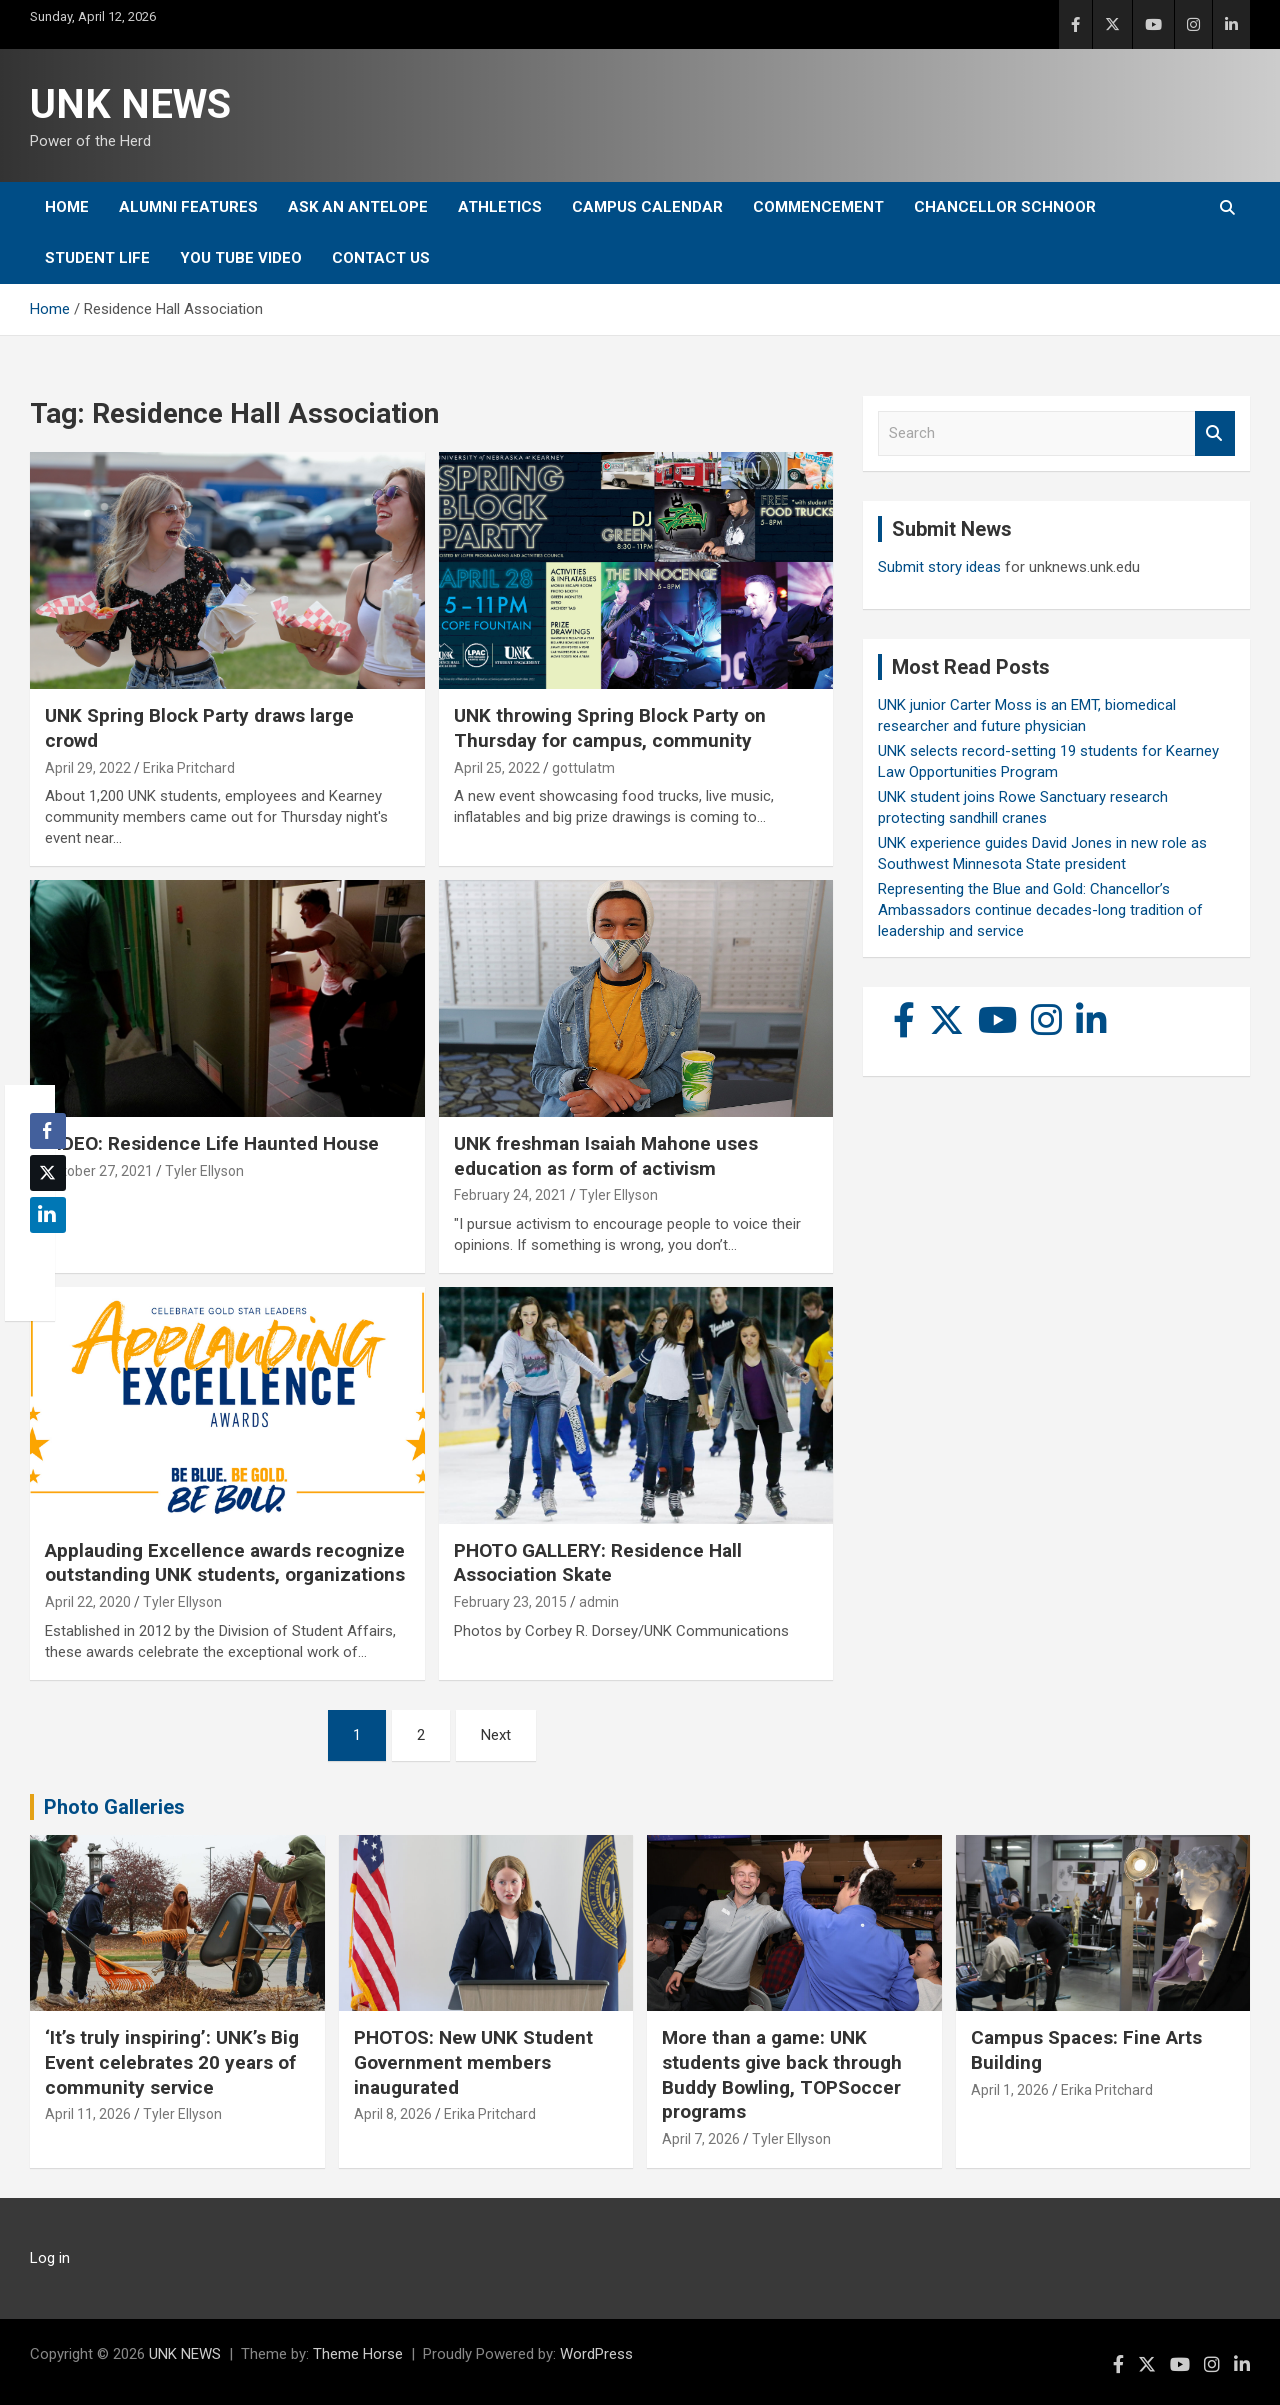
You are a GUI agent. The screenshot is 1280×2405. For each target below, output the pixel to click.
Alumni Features (188, 207)
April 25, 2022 (497, 768)
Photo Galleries (114, 1807)
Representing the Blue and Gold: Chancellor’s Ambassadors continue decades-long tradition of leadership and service (1040, 910)
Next (496, 1735)
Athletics (500, 207)
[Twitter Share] (48, 1173)
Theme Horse (358, 2354)
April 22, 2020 (88, 1602)
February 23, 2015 (510, 1602)
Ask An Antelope (358, 207)
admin (599, 1602)
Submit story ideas (939, 567)
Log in (50, 2258)
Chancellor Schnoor (1005, 207)
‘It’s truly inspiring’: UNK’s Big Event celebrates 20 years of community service (172, 2062)
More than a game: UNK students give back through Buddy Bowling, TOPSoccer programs (782, 2074)
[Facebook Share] (48, 1131)
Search (1215, 433)
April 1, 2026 (1010, 2090)
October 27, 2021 (99, 1171)
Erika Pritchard (189, 768)
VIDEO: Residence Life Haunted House (212, 1143)
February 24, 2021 (510, 1195)
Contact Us (381, 258)
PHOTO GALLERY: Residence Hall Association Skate (598, 1563)
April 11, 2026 (88, 2114)
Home (67, 207)
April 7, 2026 (701, 2139)
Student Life (97, 258)
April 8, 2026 (393, 2114)
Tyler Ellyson (204, 1171)
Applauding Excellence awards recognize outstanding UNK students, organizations (225, 1563)
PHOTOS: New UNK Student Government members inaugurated (473, 2062)
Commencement (818, 207)
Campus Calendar (647, 207)
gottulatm (583, 768)
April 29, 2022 (88, 768)
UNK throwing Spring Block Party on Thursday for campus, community (610, 728)
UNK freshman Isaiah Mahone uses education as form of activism (606, 1156)
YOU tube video (241, 258)
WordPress (596, 2354)
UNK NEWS (130, 104)
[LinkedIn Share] (48, 1215)
